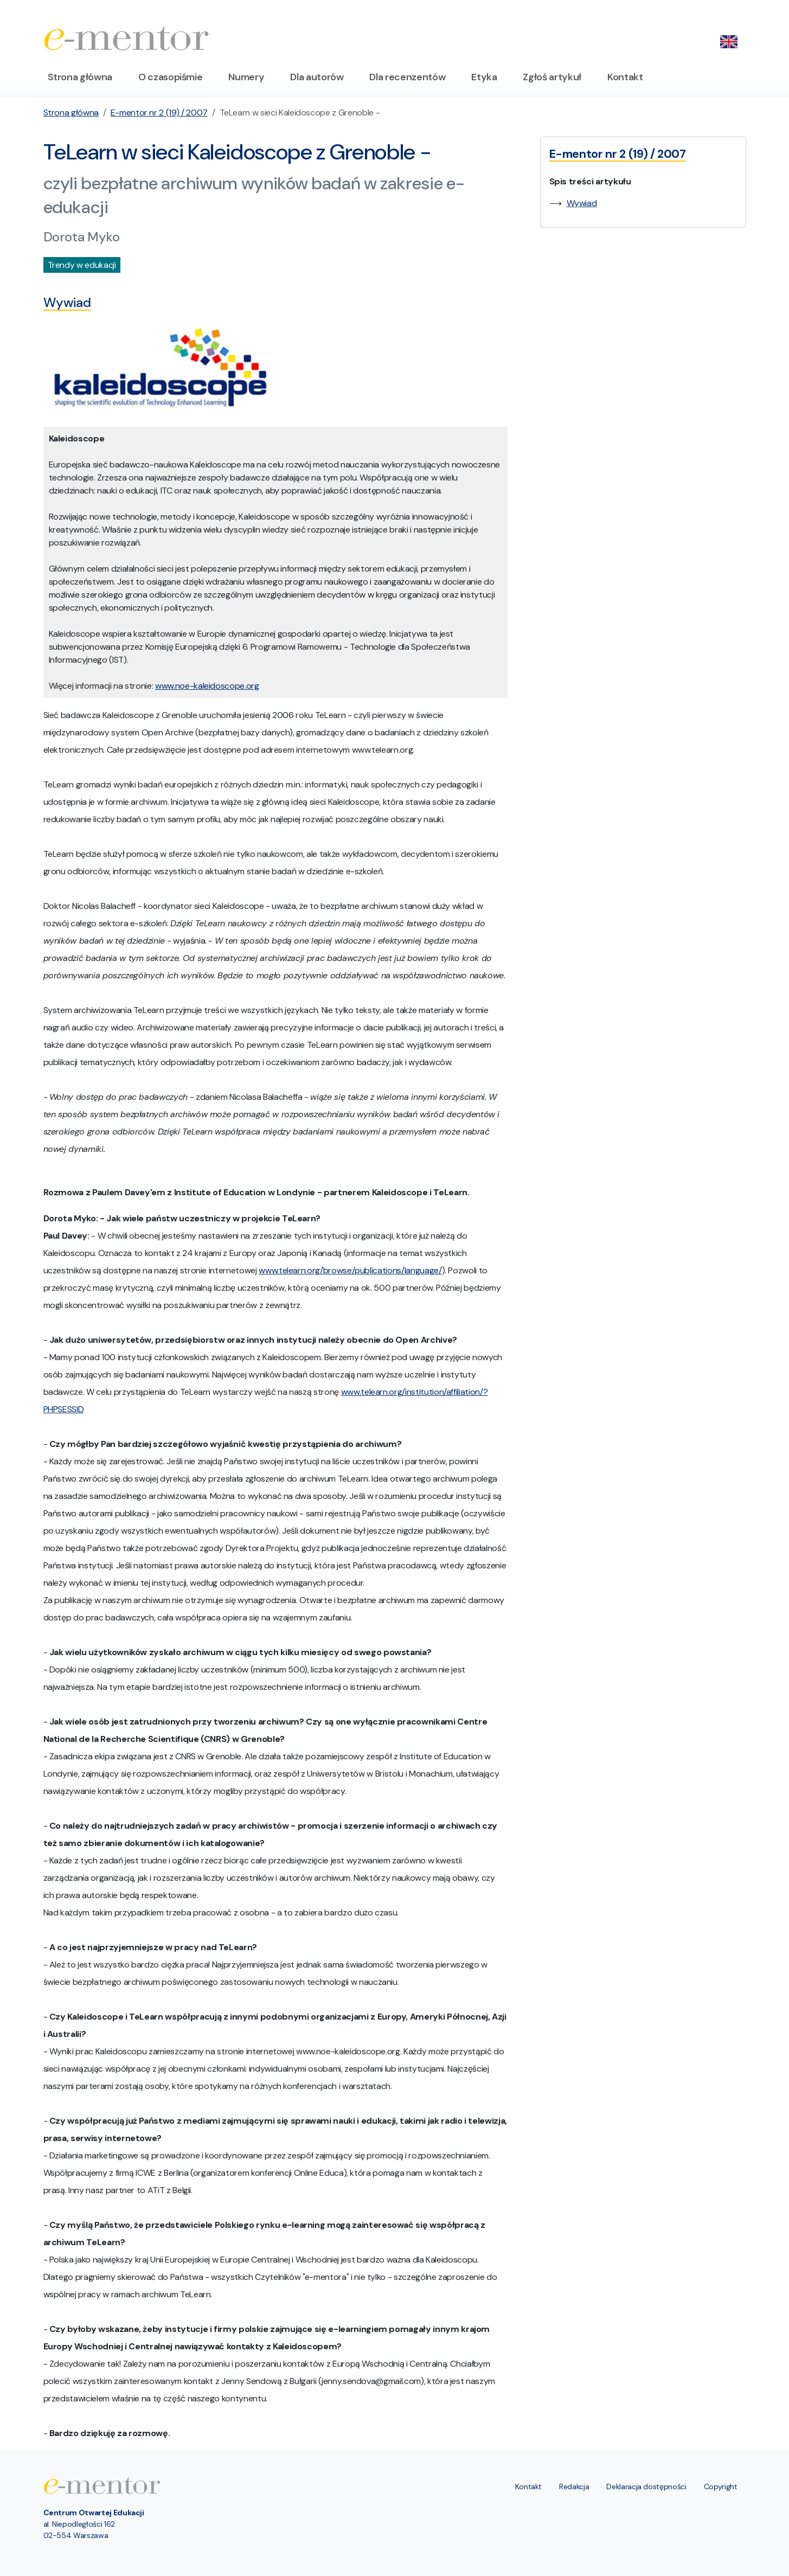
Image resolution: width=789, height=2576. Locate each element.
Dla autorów (316, 77)
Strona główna (80, 77)
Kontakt (625, 77)
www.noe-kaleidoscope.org (207, 685)
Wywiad (582, 203)
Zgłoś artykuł (552, 77)
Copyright (720, 2486)
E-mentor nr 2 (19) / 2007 (159, 112)
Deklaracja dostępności (646, 2486)
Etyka (484, 77)
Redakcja (574, 2486)
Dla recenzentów (407, 77)
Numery (246, 77)
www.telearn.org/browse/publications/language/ (350, 1270)
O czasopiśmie (170, 77)
